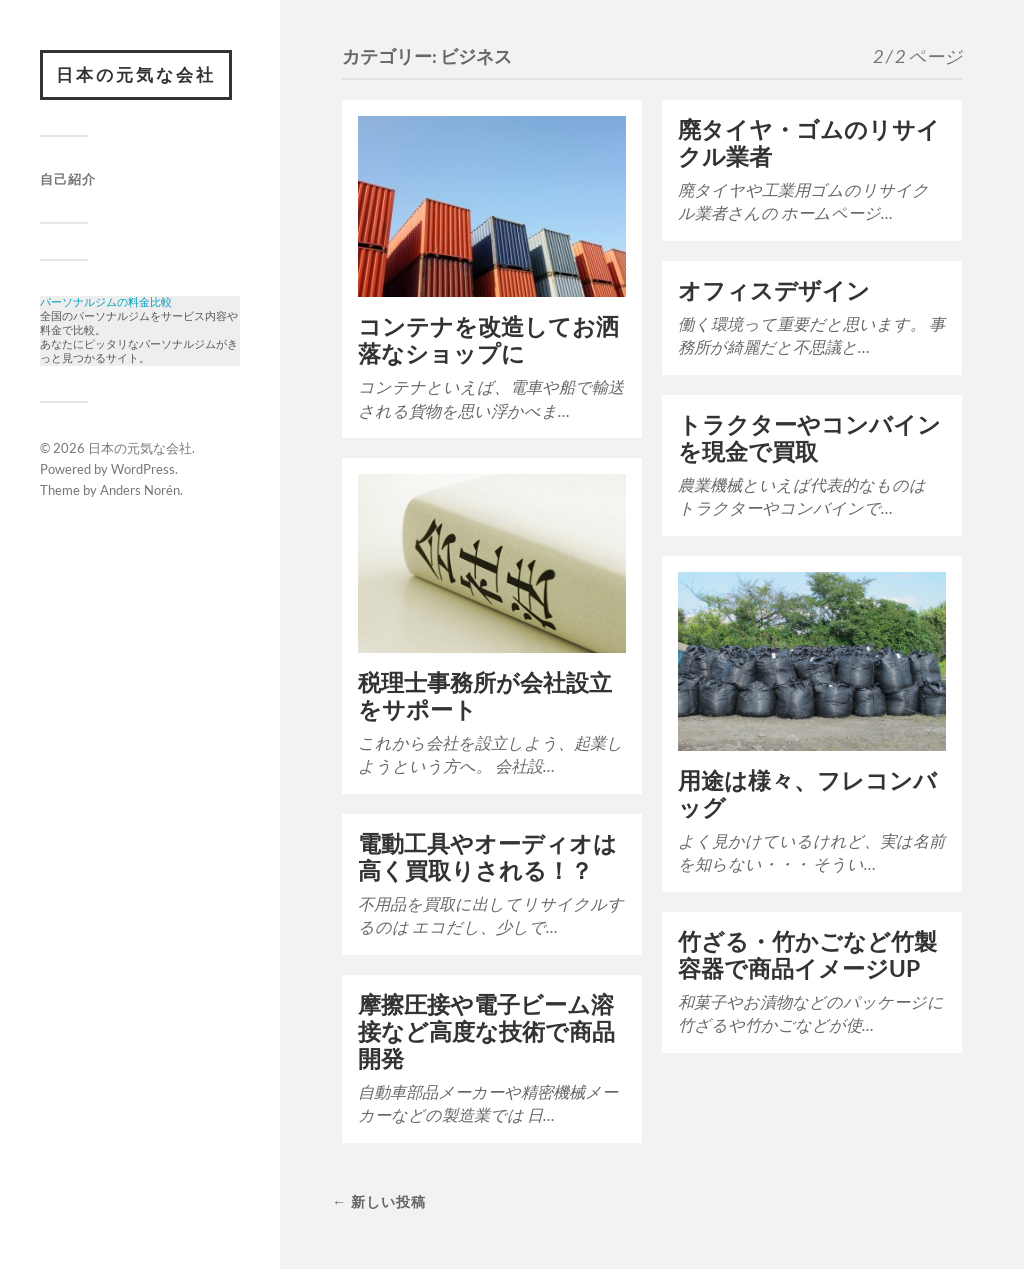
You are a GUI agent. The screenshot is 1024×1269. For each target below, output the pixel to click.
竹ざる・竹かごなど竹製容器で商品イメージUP (807, 955)
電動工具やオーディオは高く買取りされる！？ (487, 857)
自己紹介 (68, 179)
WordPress (143, 479)
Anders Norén (140, 500)
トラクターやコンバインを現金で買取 (809, 438)
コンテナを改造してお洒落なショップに (488, 340)
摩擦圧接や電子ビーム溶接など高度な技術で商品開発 (486, 1031)
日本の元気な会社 (136, 74)
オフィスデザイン (774, 290)
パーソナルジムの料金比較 (106, 303)
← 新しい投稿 (379, 1201)
